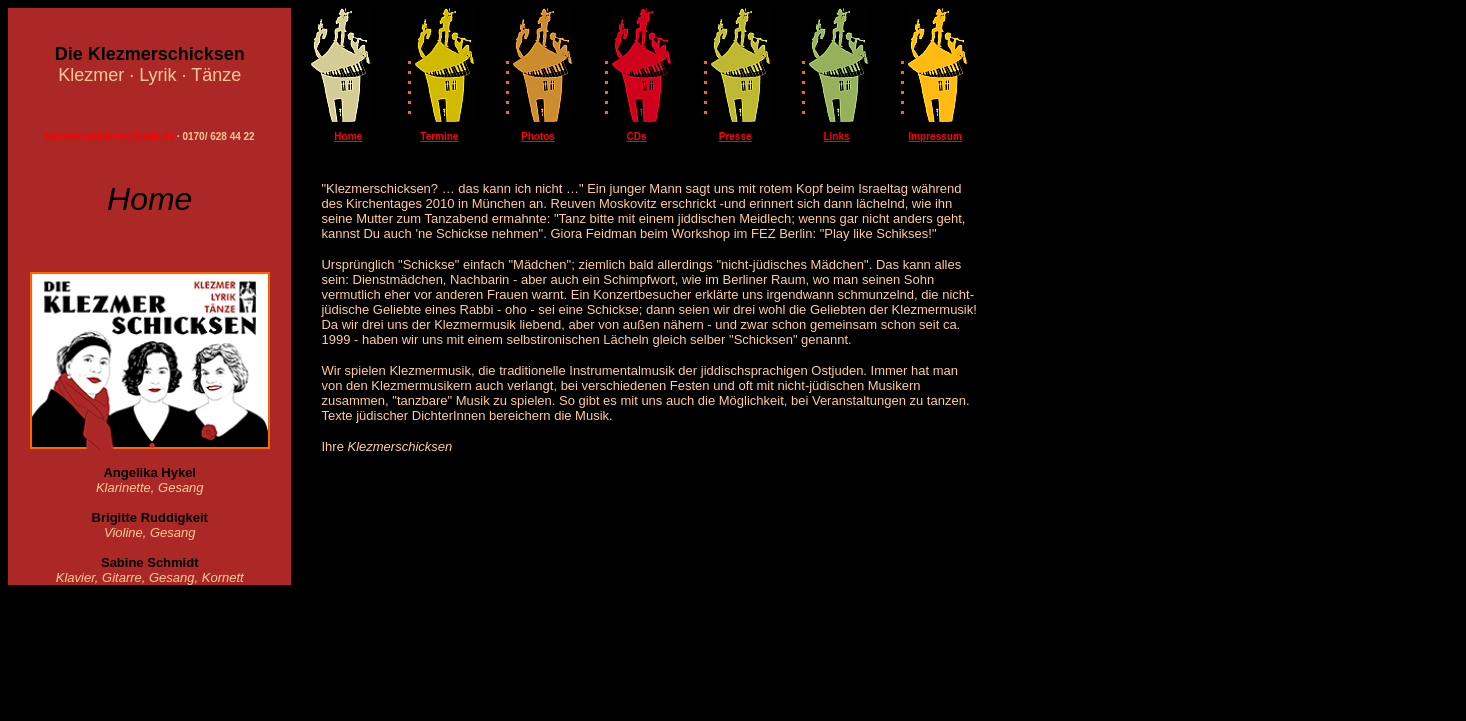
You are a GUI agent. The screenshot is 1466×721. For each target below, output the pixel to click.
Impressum (934, 136)
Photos (538, 136)
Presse (735, 136)
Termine (439, 136)
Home (348, 136)
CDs (637, 136)
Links (836, 136)
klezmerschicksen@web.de (109, 136)
